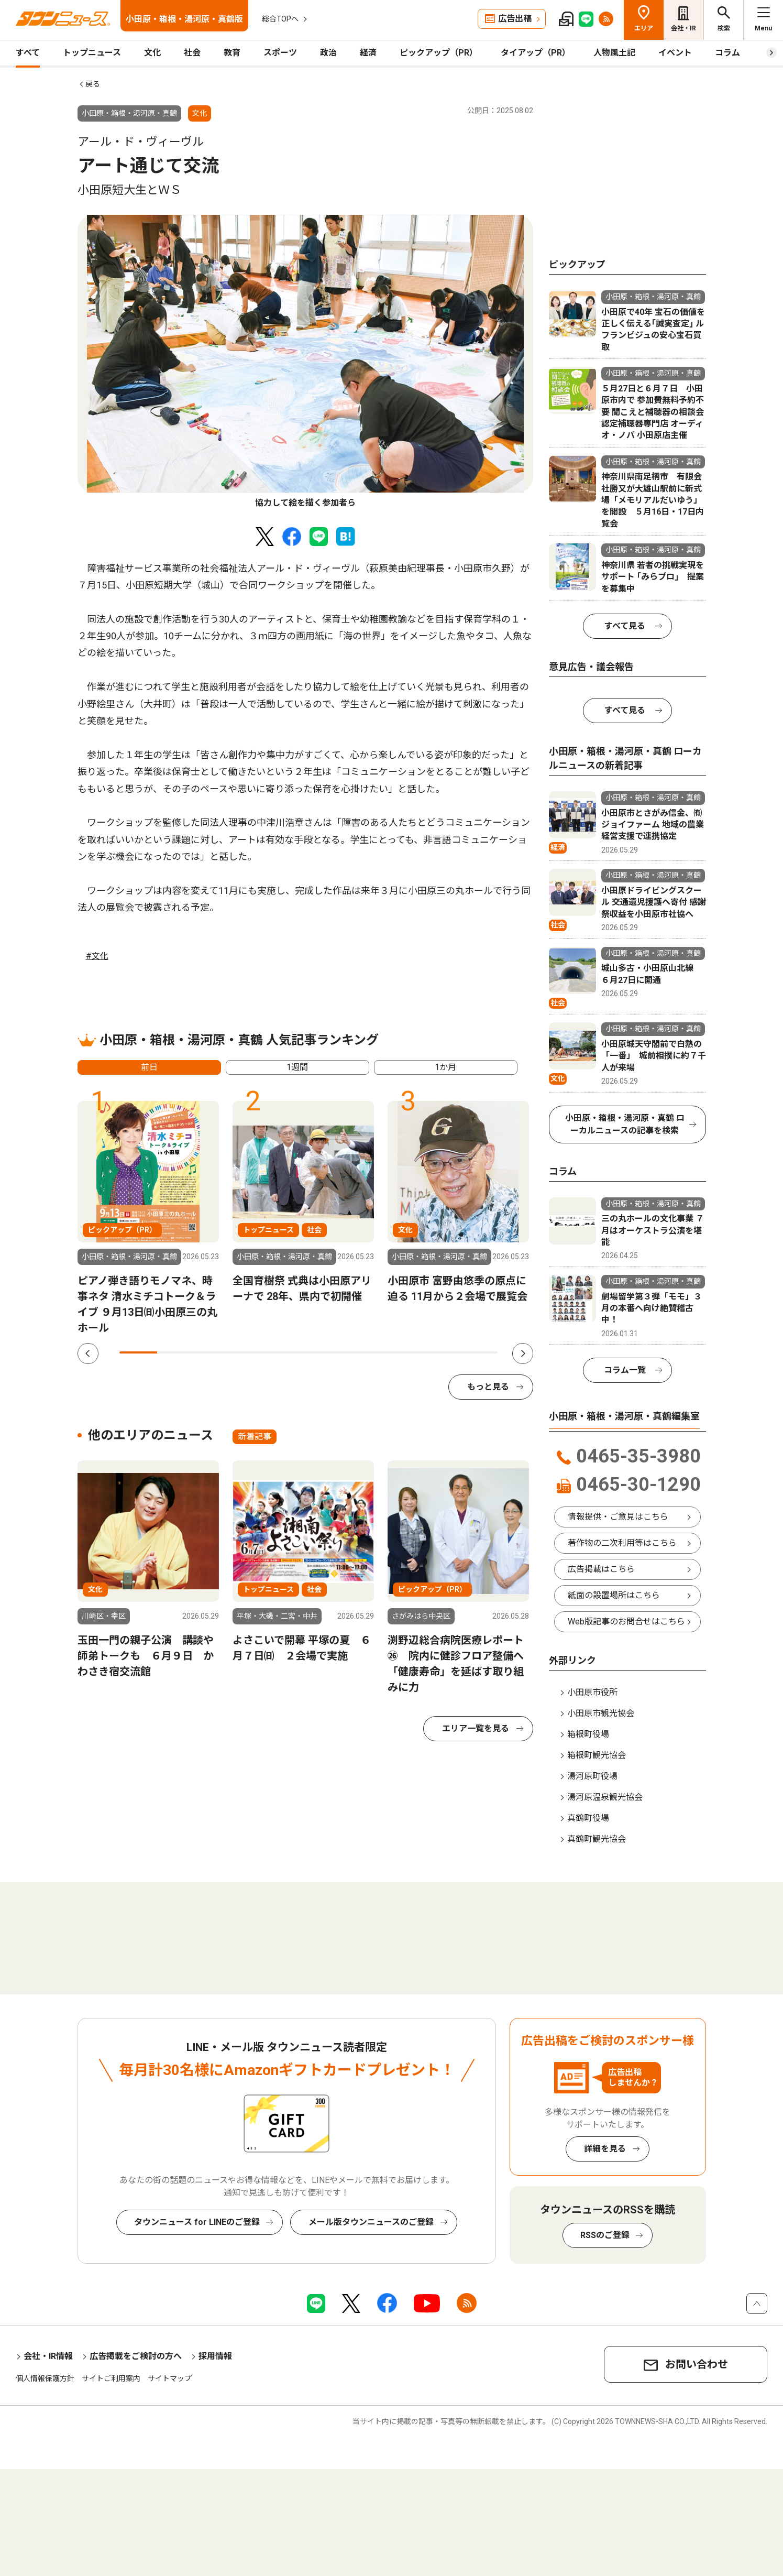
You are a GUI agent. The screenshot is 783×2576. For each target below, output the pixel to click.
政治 (328, 53)
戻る (92, 84)
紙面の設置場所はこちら (614, 1595)
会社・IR (683, 28)
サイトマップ (170, 2378)
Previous (88, 1353)
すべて (28, 53)
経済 (368, 53)
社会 (192, 53)
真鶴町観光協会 (596, 1839)
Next (522, 1353)
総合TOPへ (280, 19)
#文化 (97, 956)
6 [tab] (327, 1352)
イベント (675, 53)
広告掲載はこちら (601, 1569)
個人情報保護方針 (45, 2378)
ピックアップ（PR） (439, 53)
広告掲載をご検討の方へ (136, 2356)
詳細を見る (605, 2149)
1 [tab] (138, 1352)
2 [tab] (176, 1352)
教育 (232, 53)
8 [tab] (403, 1352)
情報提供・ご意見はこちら (618, 1517)
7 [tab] (365, 1352)
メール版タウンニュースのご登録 (371, 2222)
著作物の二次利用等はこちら (622, 1543)
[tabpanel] (305, 362)
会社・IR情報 (48, 2356)
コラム (727, 53)
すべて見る (624, 626)
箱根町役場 (588, 1734)
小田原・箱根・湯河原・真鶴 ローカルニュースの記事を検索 (625, 1124)
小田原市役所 (592, 1692)
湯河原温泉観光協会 (605, 1797)
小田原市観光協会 (600, 1713)
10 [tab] (479, 1352)
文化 (152, 53)
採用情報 (215, 2356)
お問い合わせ (696, 2364)
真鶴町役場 (588, 1818)
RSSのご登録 (605, 2235)
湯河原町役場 (592, 1776)
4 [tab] (251, 1352)
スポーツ (280, 53)
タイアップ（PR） (535, 53)
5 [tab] (289, 1352)
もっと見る (488, 1387)
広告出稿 (515, 19)
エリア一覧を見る (475, 1728)
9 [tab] (441, 1352)
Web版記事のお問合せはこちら (626, 1622)
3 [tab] (214, 1352)
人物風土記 (614, 53)
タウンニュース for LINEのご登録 (197, 2222)
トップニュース (92, 53)
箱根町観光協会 (596, 1755)
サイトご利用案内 (111, 2378)
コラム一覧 (625, 1370)
